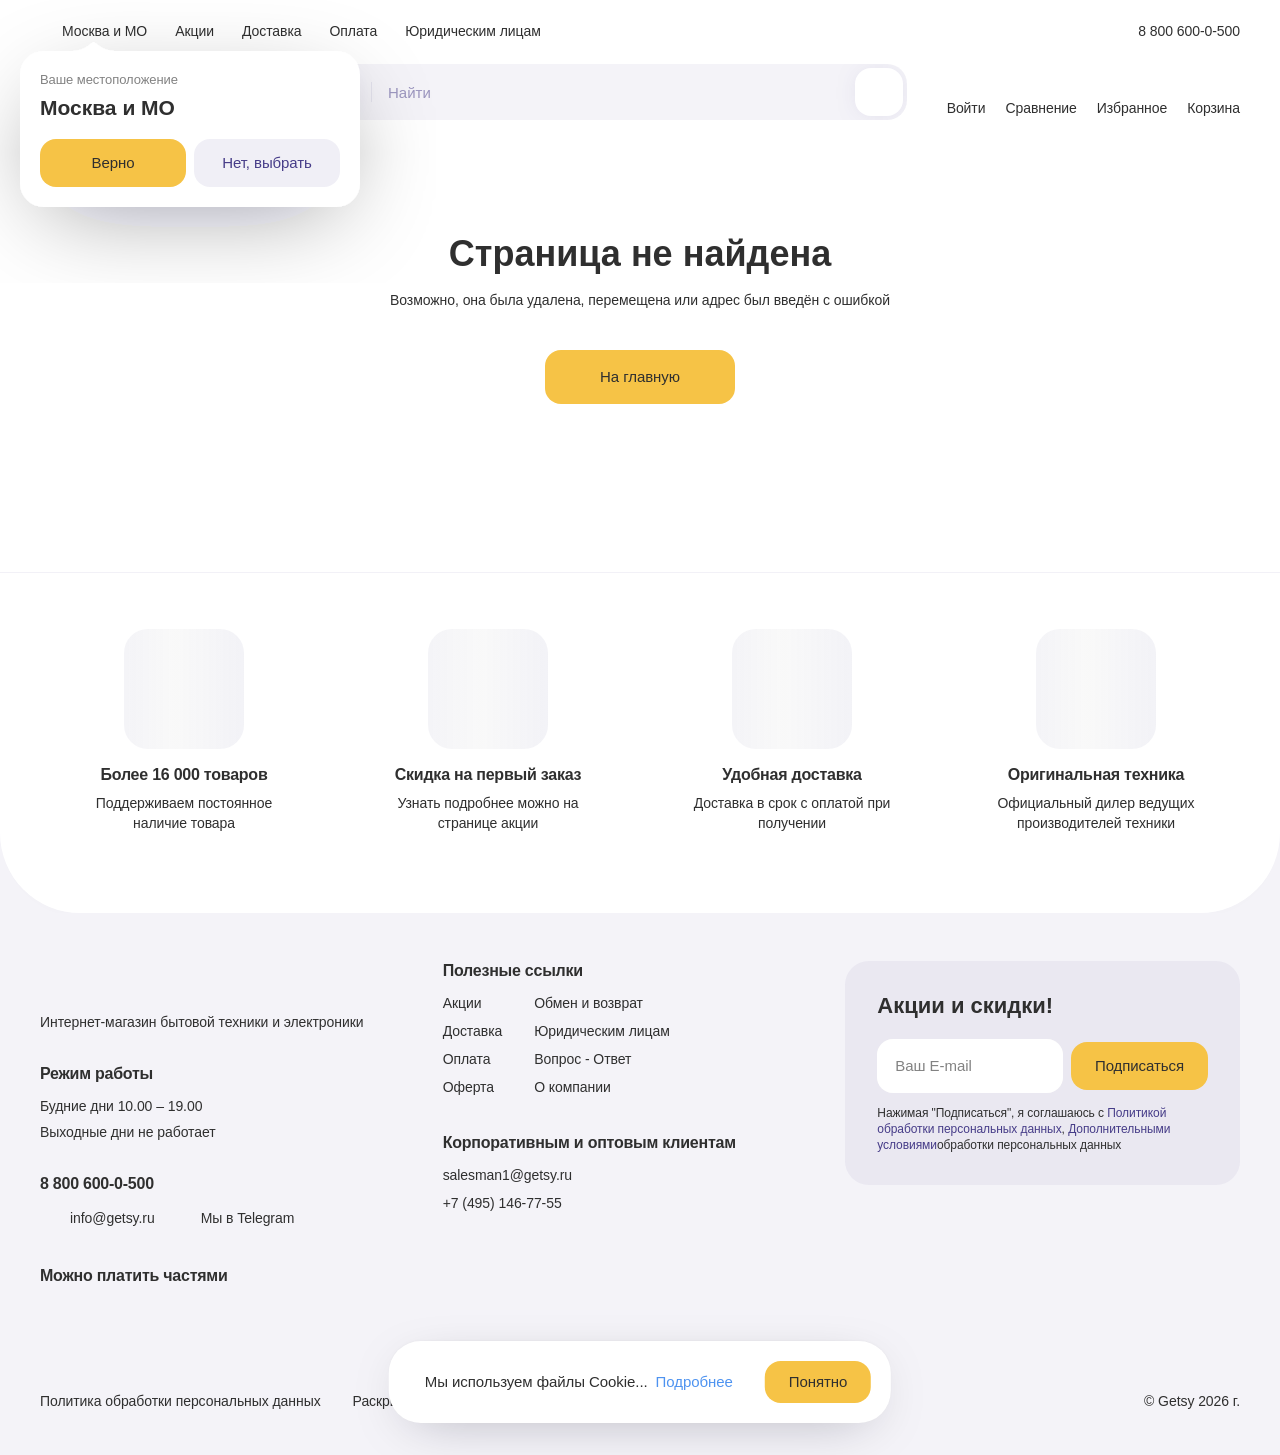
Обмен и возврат (588, 1003)
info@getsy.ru (112, 1218)
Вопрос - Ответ (582, 1059)
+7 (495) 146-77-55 (502, 1203)
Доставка (272, 31)
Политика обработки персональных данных (180, 1401)
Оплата (354, 31)
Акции (194, 31)
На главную (640, 376)
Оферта (468, 1087)
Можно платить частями (134, 1275)
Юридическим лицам (473, 31)
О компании (572, 1087)
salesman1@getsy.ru (507, 1175)
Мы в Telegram (248, 1218)
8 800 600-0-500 (97, 1183)
